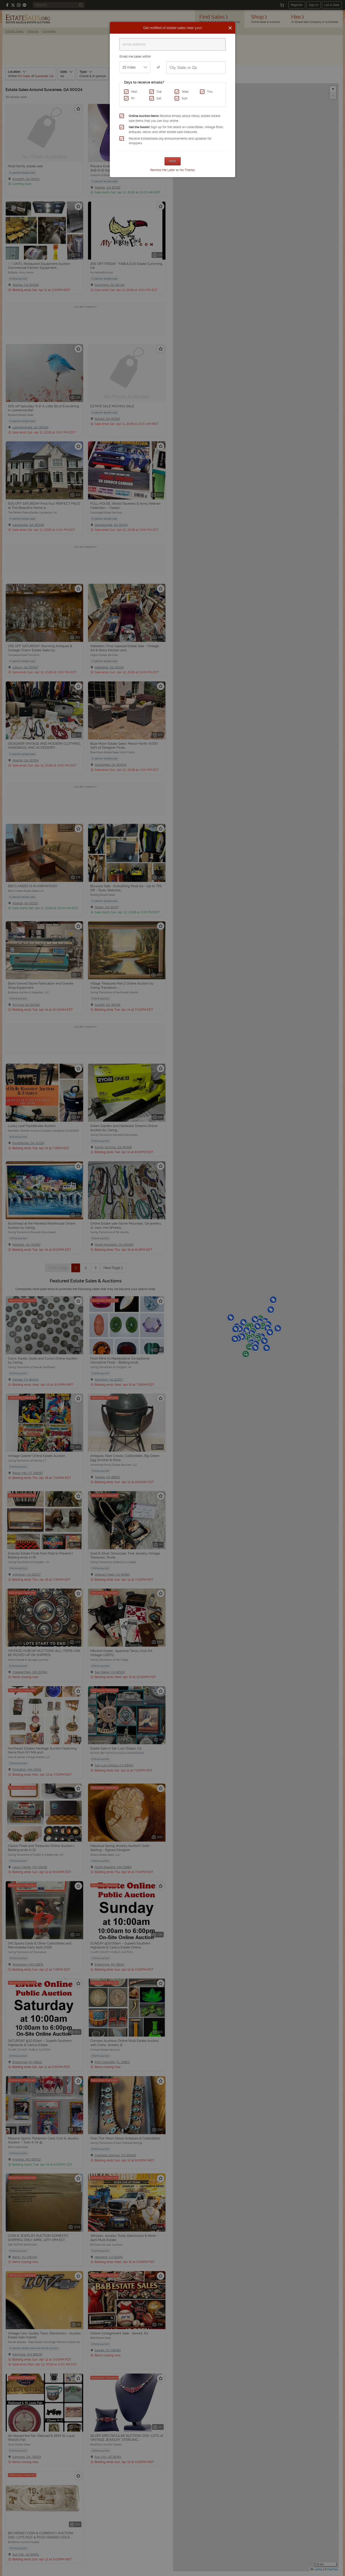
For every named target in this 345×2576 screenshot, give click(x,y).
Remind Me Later (162, 170)
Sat (158, 98)
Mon (134, 91)
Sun (184, 98)
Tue (158, 91)
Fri (132, 98)
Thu (210, 91)
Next (172, 161)
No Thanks (187, 170)
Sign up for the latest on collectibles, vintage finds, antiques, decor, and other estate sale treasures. (176, 129)
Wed (185, 91)
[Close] (230, 28)
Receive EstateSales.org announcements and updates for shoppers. (170, 141)
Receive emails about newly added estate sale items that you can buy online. (174, 118)
